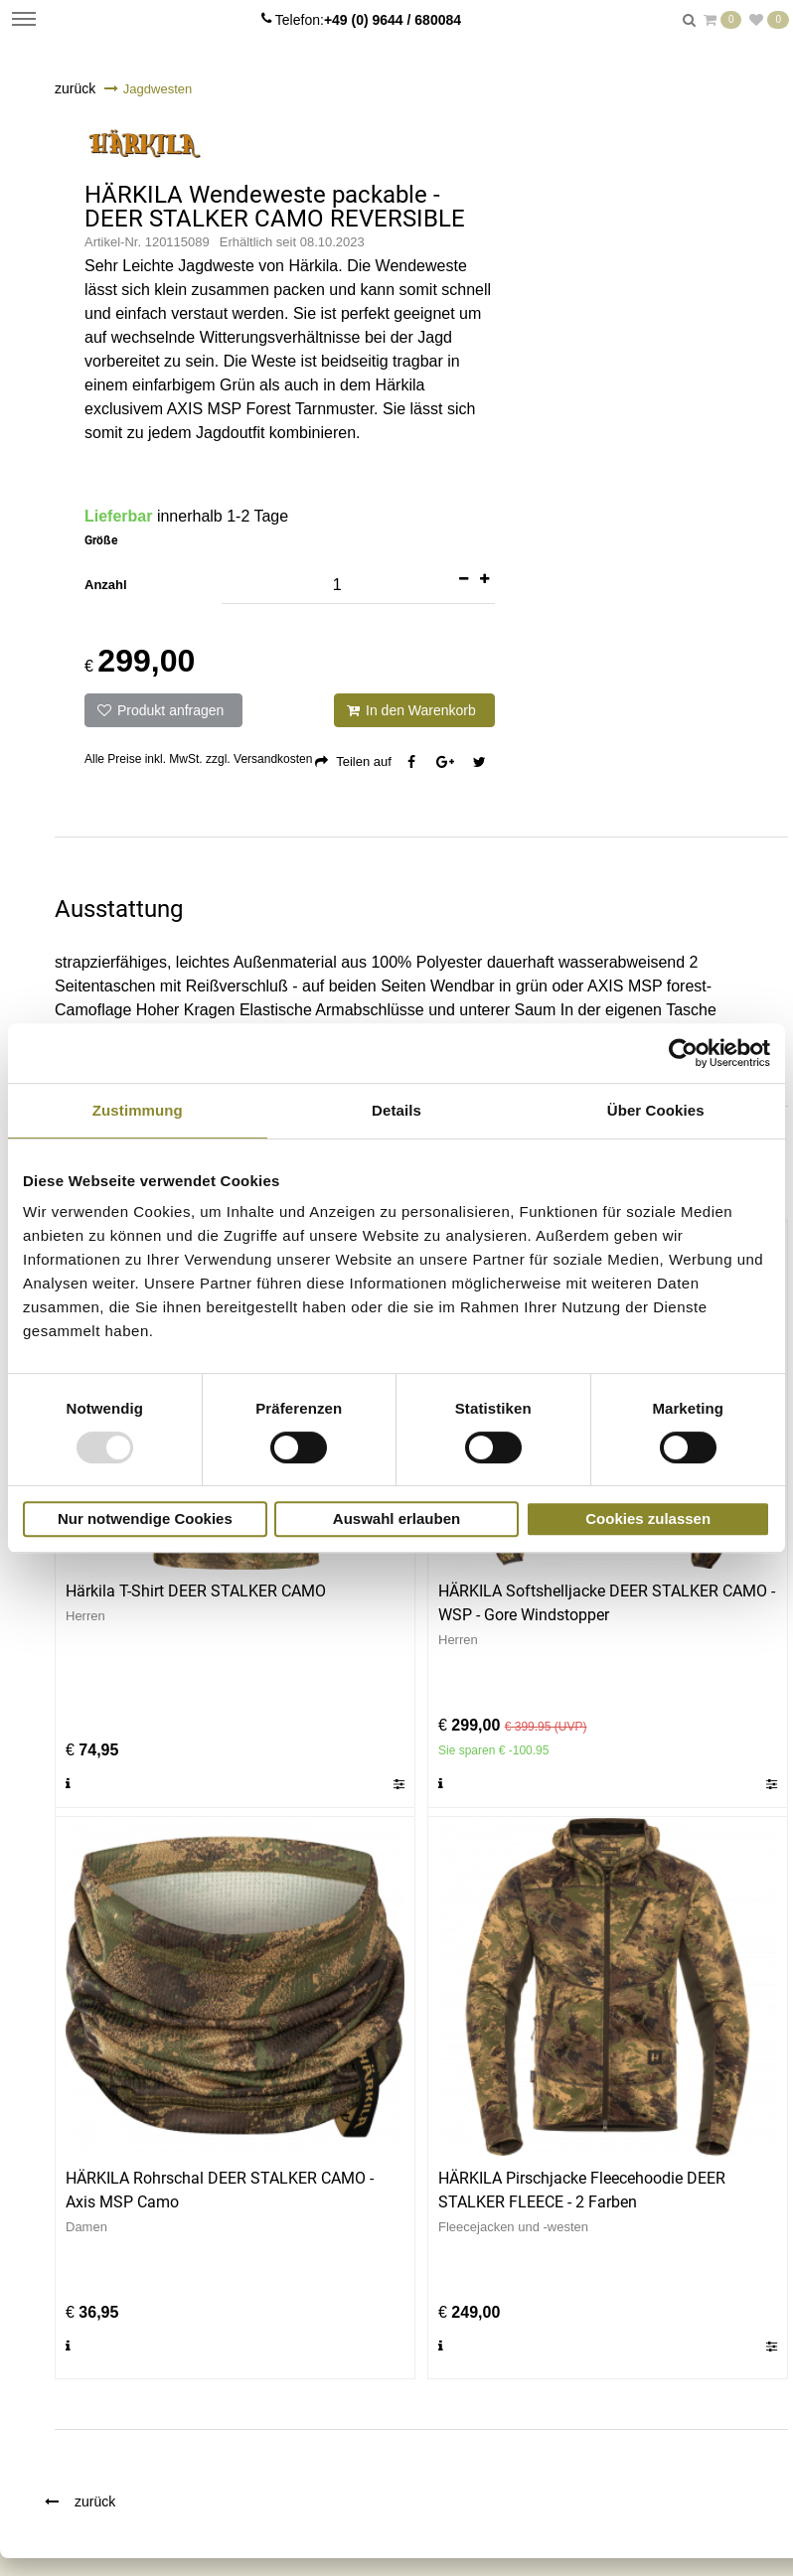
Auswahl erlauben (396, 1518)
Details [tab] (396, 1110)
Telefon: (368, 20)
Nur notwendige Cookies (145, 1518)
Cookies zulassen (648, 1518)
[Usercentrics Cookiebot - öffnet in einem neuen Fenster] (683, 1053)
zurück (75, 88)
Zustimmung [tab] (137, 1110)
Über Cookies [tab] (656, 1110)
